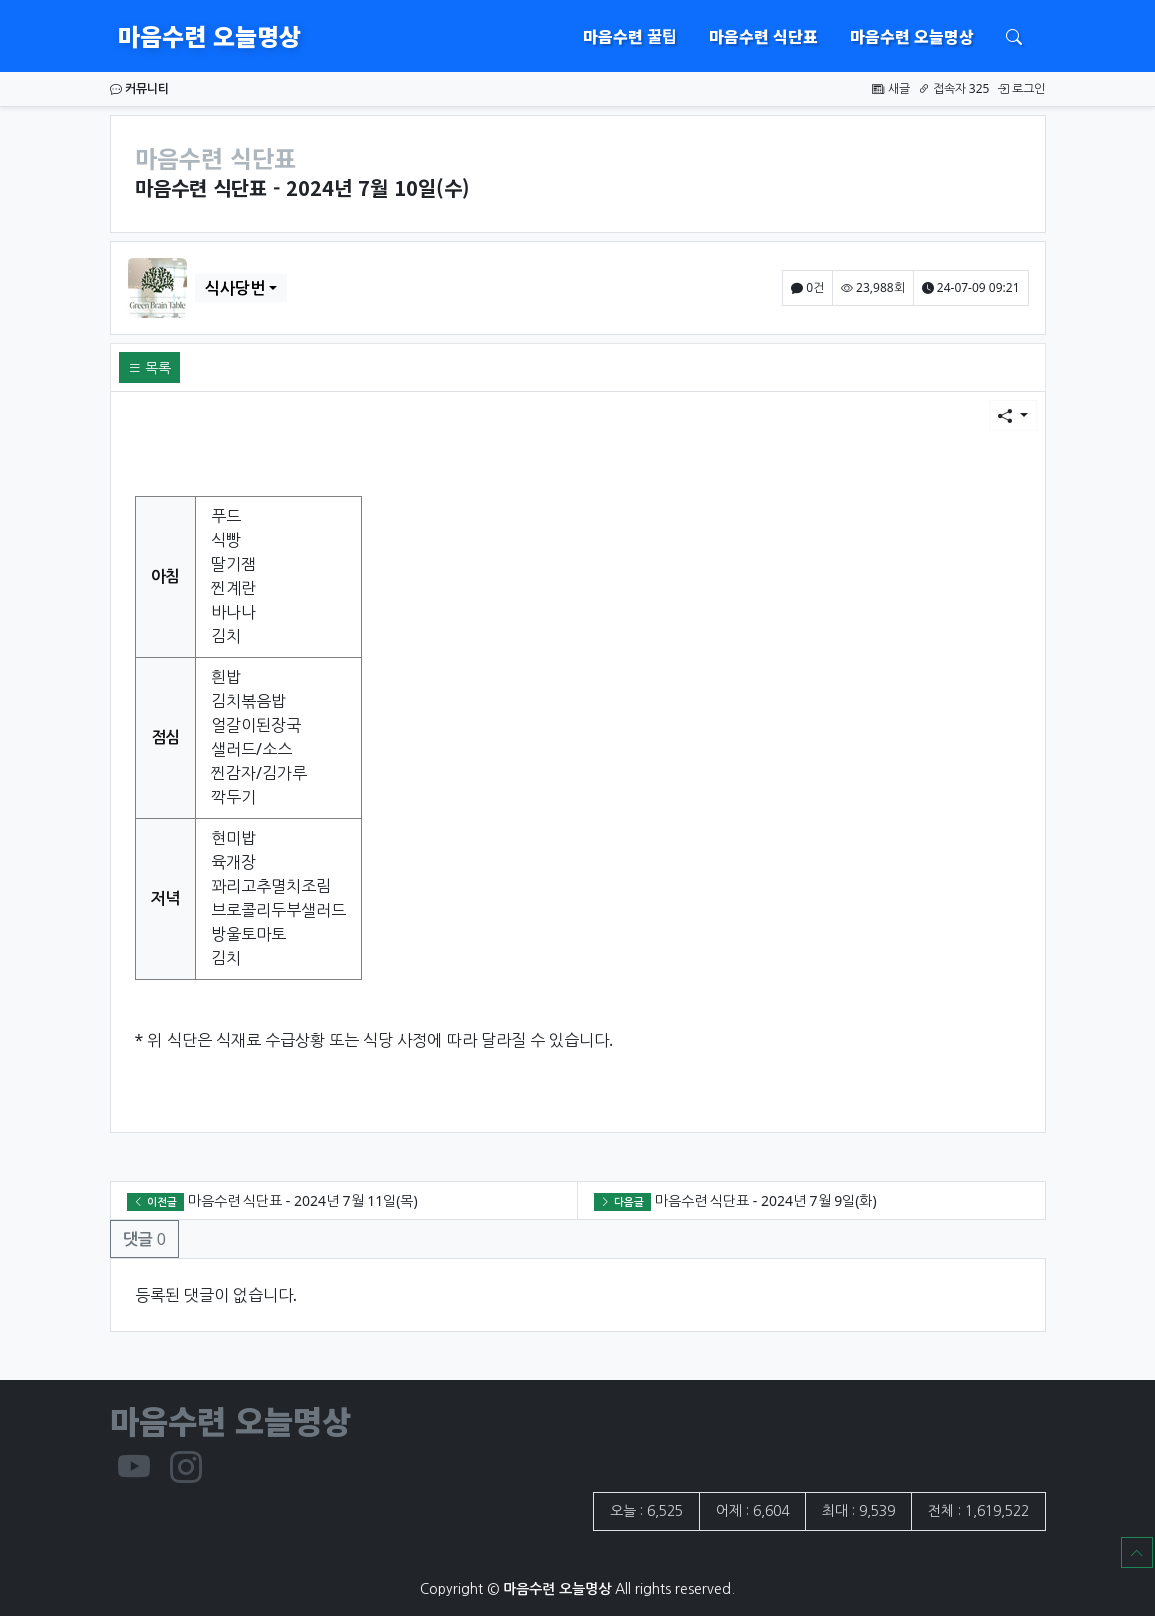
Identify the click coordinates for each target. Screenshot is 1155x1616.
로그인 (1021, 88)
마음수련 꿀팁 (629, 36)
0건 (807, 287)
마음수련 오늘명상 (209, 35)
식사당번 (235, 288)
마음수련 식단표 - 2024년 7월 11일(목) (303, 1200)
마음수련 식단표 (763, 36)
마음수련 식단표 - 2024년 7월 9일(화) (766, 1200)
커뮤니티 (139, 88)
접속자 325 (954, 88)
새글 (890, 88)
